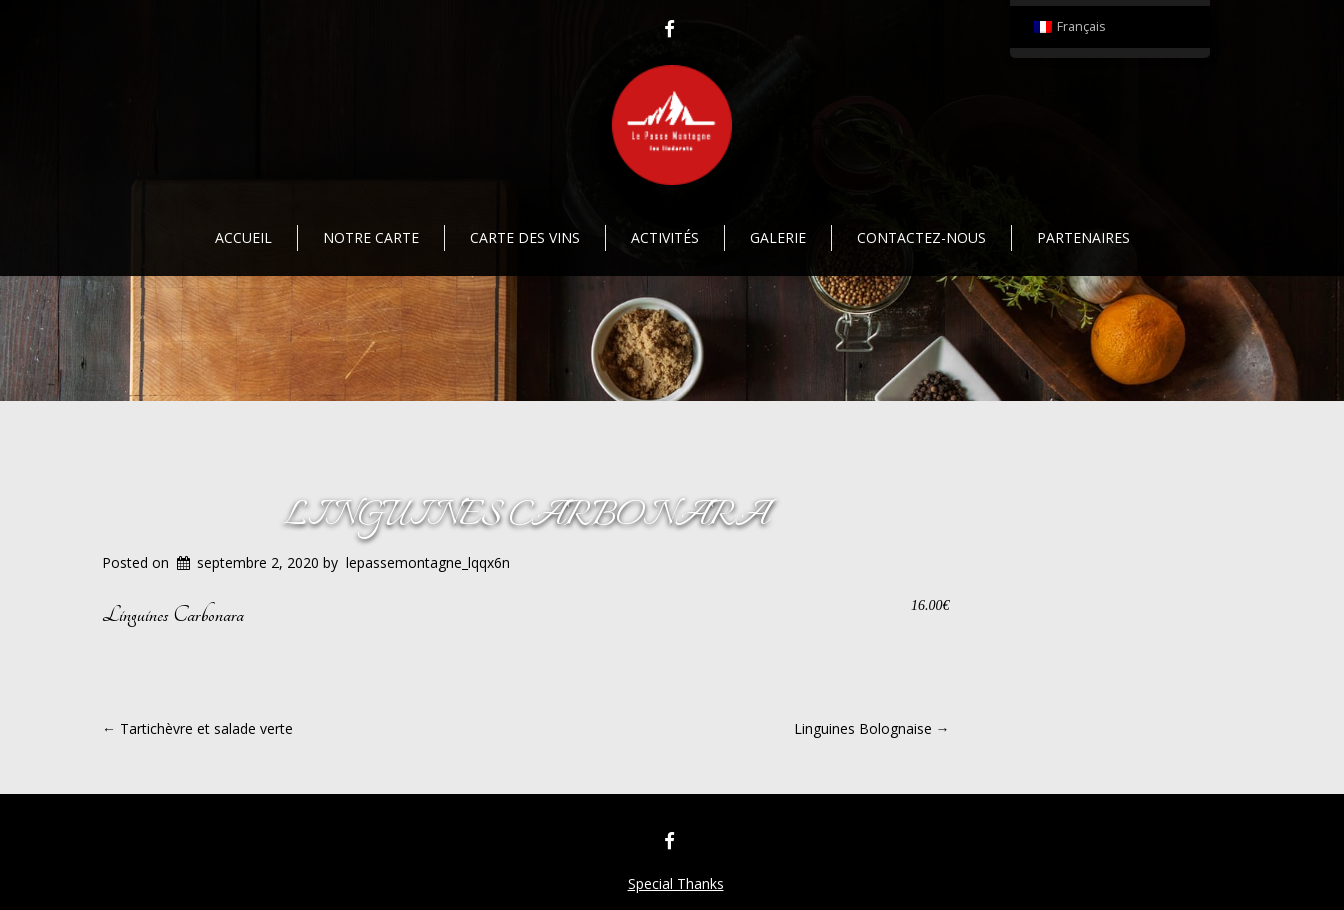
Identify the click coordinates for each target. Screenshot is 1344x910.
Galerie (778, 237)
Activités (665, 237)
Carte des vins (525, 237)
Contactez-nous (921, 237)
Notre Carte (371, 237)
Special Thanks (676, 883)
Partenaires (1083, 237)
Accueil (243, 237)
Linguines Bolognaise (872, 728)
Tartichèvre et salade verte (197, 728)
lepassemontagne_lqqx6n (428, 562)
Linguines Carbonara (525, 516)
